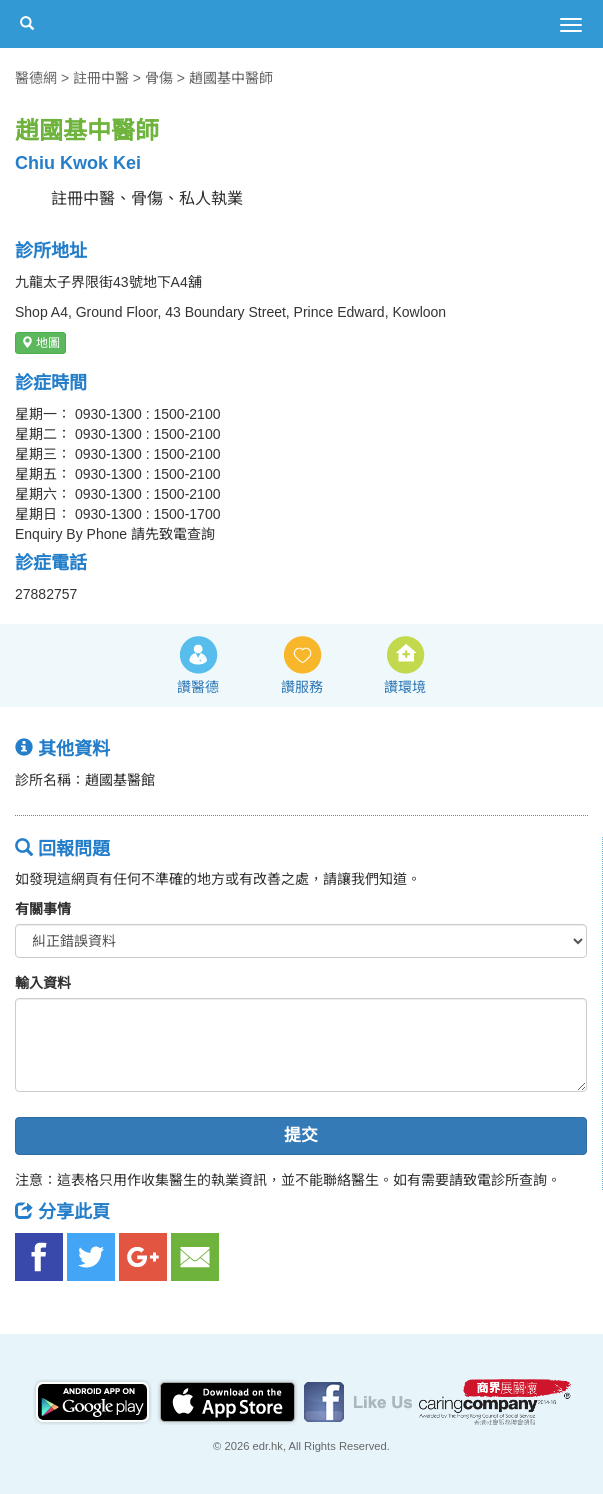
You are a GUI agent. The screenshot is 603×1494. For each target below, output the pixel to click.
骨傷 (159, 78)
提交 (301, 1135)
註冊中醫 (101, 78)
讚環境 (405, 687)
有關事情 (43, 909)
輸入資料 (43, 983)
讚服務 (302, 687)
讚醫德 (198, 687)
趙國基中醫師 (231, 78)
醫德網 (36, 78)
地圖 (40, 343)
